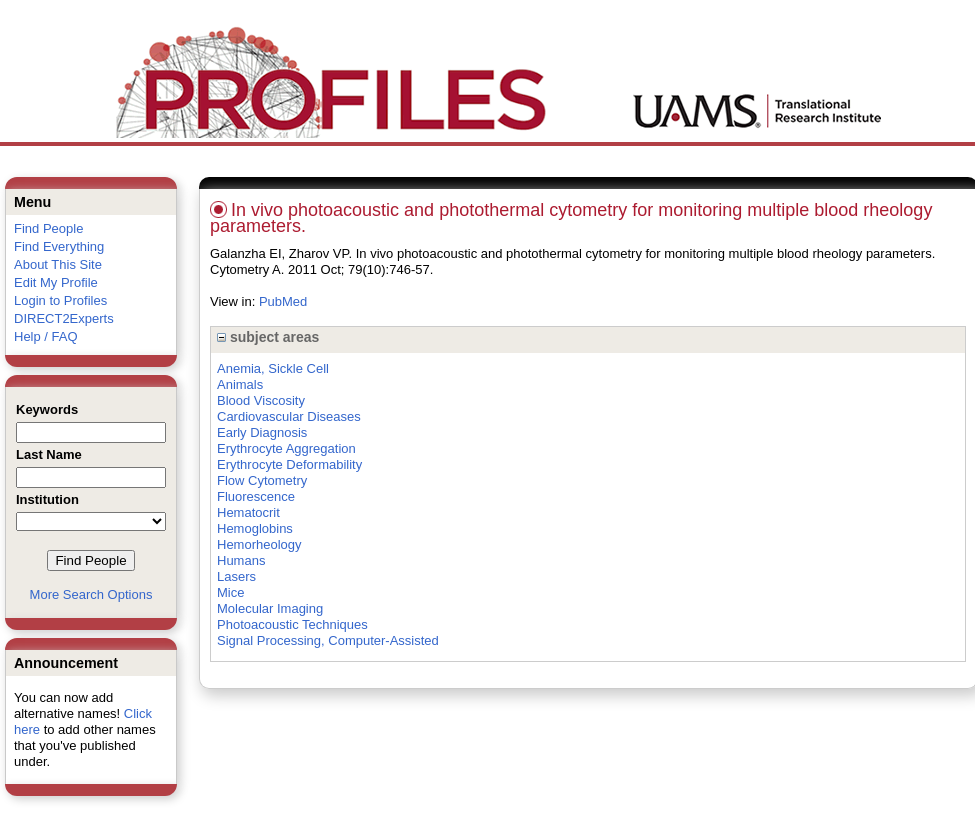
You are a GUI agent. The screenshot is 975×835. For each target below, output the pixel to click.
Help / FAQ (46, 336)
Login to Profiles (60, 300)
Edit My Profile (56, 282)
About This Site (58, 264)
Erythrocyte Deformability (289, 464)
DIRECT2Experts (64, 318)
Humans (241, 560)
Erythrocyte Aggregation (286, 448)
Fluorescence (256, 496)
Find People (48, 228)
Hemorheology (259, 544)
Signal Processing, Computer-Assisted (328, 640)
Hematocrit (248, 512)
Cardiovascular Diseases (289, 416)
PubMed (283, 301)
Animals (240, 384)
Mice (230, 592)
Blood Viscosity (261, 400)
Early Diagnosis (262, 432)
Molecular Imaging (270, 608)
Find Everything (59, 246)
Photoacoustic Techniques (292, 624)
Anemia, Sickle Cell (273, 368)
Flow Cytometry (262, 480)
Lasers (236, 576)
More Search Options (91, 594)
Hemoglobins (255, 528)
